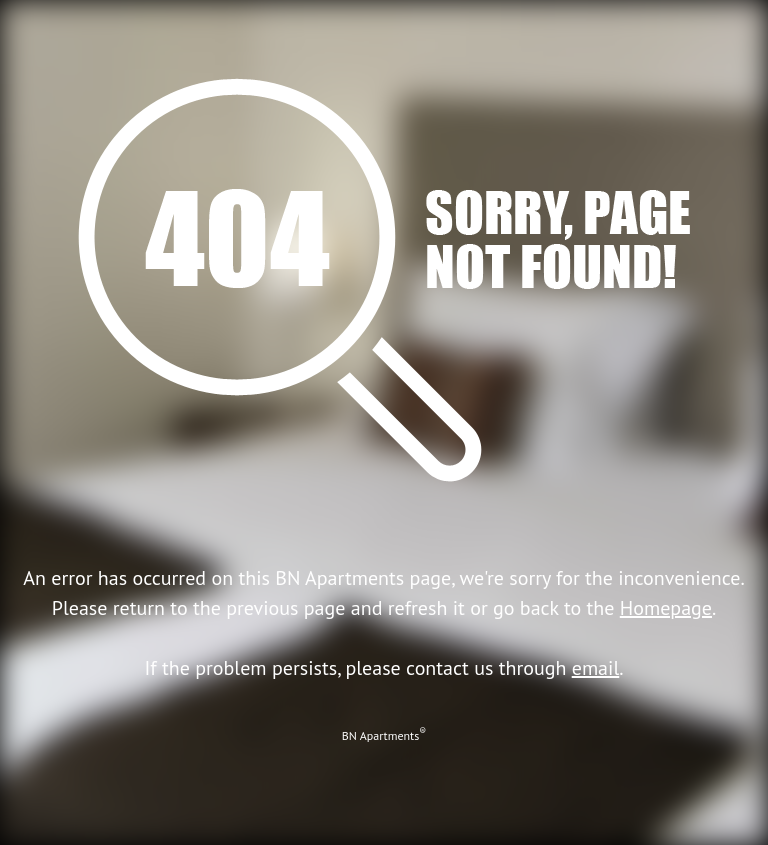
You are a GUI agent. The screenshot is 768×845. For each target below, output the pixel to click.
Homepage (666, 608)
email (596, 668)
